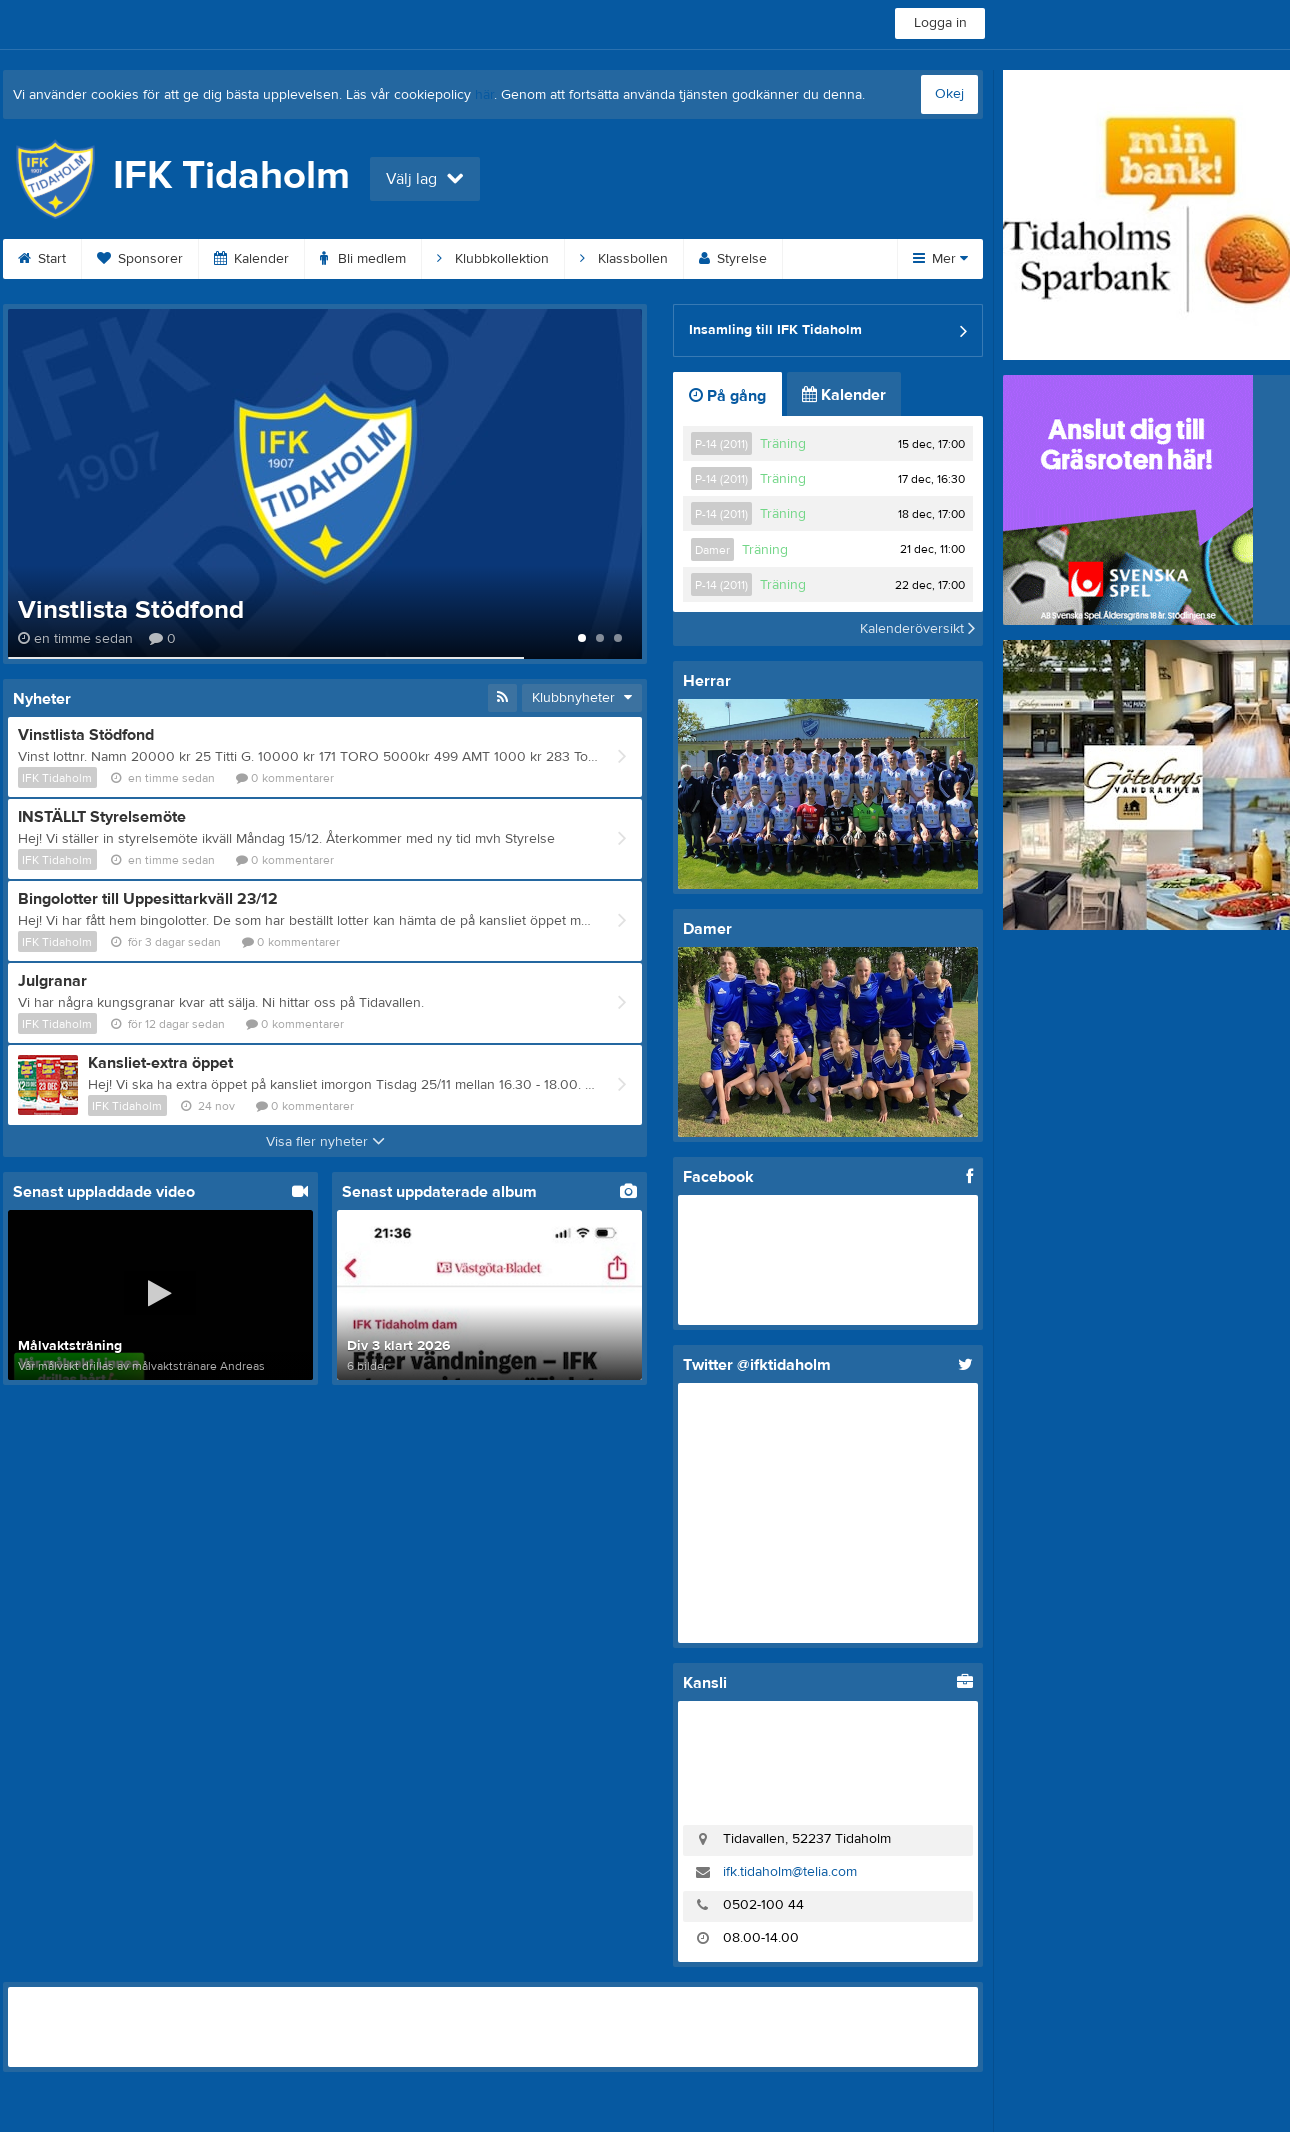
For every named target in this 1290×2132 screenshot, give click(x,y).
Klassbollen (624, 259)
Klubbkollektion (493, 259)
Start (42, 259)
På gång (727, 396)
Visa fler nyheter (325, 1142)
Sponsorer (140, 259)
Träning (783, 444)
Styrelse (733, 259)
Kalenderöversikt (917, 629)
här (484, 95)
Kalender (251, 259)
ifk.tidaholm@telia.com (790, 1872)
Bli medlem (363, 259)
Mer (940, 259)
